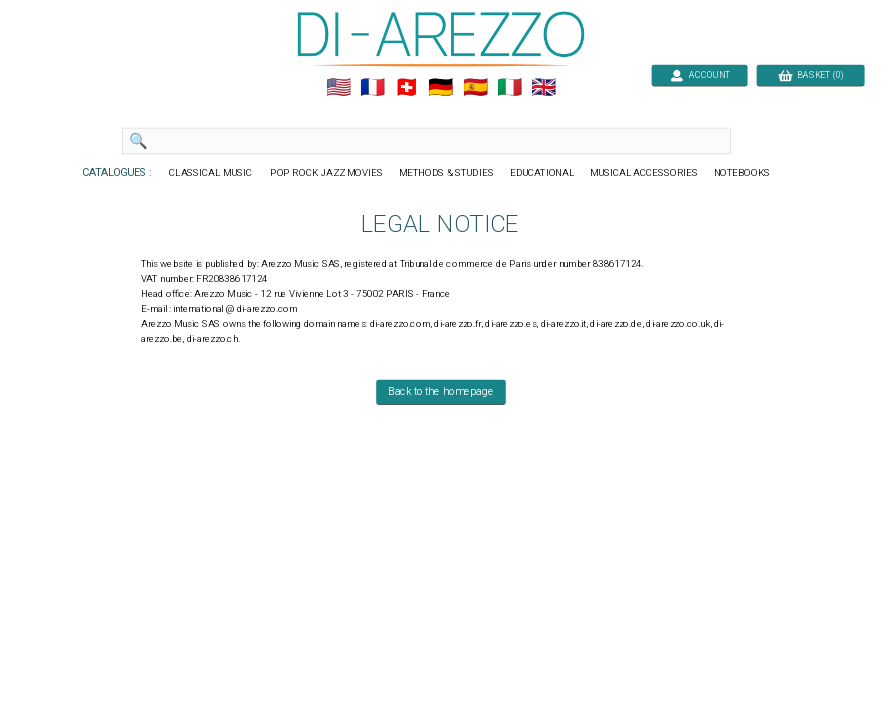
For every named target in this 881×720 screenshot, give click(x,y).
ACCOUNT (699, 74)
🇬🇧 (543, 88)
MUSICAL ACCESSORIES (643, 173)
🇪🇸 (474, 88)
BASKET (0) (809, 74)
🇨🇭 (406, 88)
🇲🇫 (372, 88)
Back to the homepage (441, 392)
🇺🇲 (337, 88)
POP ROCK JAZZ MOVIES (326, 173)
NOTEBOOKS (741, 173)
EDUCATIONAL (541, 173)
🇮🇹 (508, 88)
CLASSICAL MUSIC (211, 173)
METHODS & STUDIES (445, 173)
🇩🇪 (440, 88)
